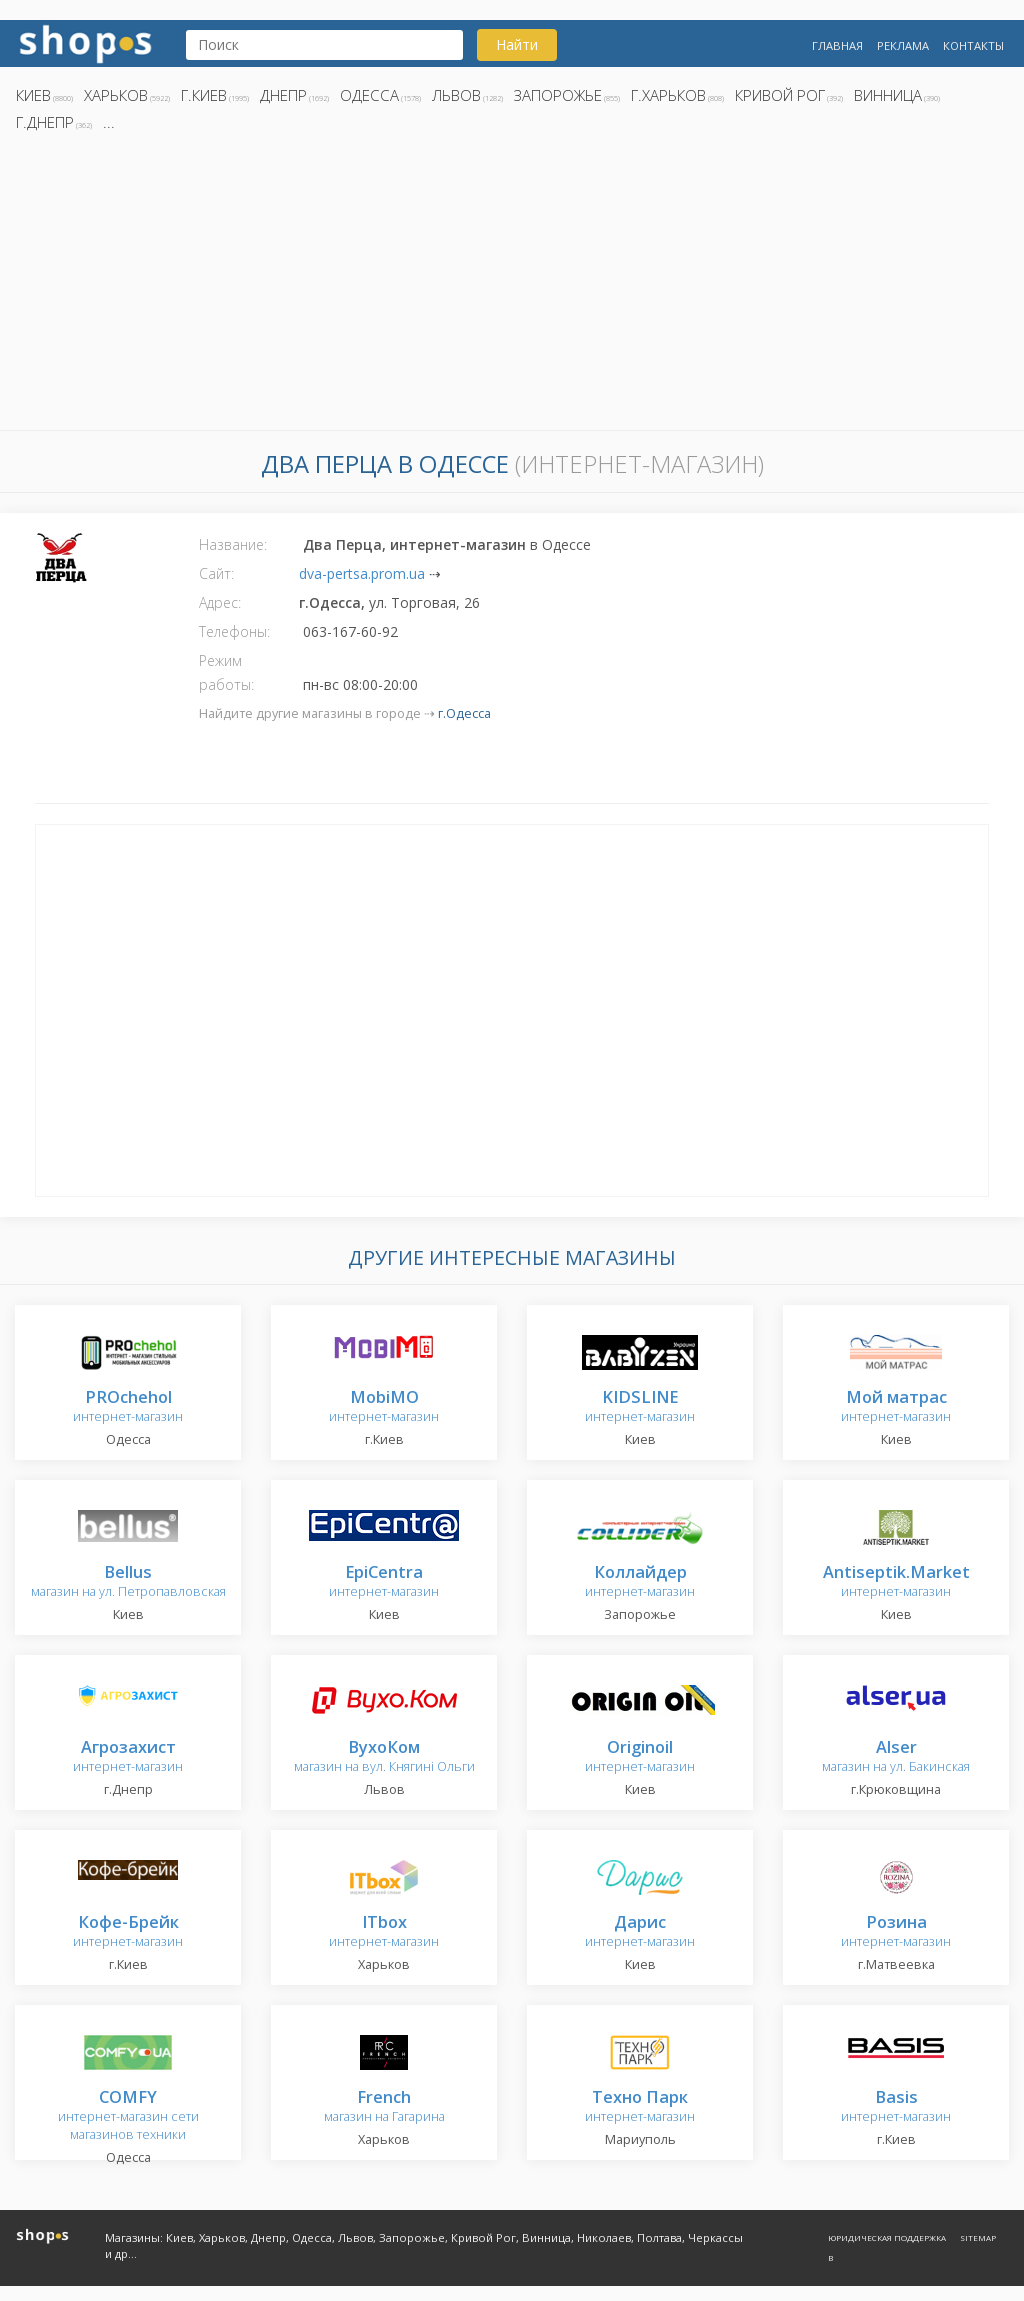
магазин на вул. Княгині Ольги (384, 1757)
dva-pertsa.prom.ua (362, 573)
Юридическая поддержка (887, 2237)
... (109, 122)
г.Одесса (464, 713)
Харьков (116, 95)
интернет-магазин (128, 1407)
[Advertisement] (512, 287)
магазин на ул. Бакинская (896, 1757)
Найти (517, 44)
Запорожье (558, 95)
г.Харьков (668, 95)
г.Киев (204, 95)
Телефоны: (234, 631)
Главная (837, 45)
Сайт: (216, 573)
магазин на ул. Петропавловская (128, 1582)
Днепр (283, 95)
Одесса (369, 95)
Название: (233, 544)
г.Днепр (45, 122)
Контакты (973, 45)
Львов (456, 95)
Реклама (903, 45)
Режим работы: (226, 672)
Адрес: (220, 602)
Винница (888, 95)
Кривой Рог (780, 95)
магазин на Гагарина (384, 2107)
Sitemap (978, 2237)
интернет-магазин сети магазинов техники (128, 2116)
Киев (33, 95)
